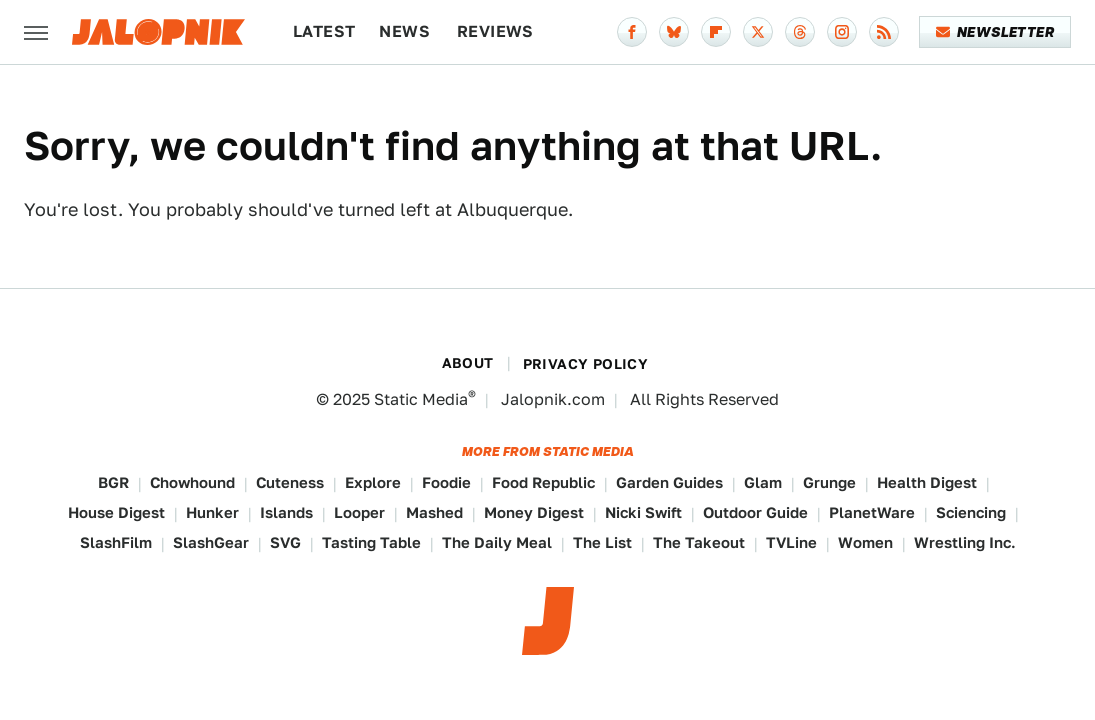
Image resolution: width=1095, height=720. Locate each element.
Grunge (829, 482)
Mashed (434, 512)
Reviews (495, 31)
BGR (113, 482)
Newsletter (995, 32)
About (468, 363)
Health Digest (927, 482)
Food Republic (543, 482)
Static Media (421, 399)
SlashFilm (116, 542)
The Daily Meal (497, 542)
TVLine (791, 542)
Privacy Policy (586, 364)
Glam (763, 482)
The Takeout (699, 542)
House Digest (116, 512)
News (404, 31)
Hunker (212, 512)
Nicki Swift (643, 512)
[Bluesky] (674, 32)
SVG (285, 542)
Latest (324, 31)
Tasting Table (371, 542)
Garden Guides (669, 482)
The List (602, 542)
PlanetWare (872, 512)
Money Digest (534, 512)
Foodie (446, 482)
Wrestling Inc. (965, 542)
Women (865, 542)
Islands (286, 512)
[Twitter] (758, 32)
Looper (359, 512)
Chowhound (192, 482)
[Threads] (800, 32)
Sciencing (971, 512)
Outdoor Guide (755, 512)
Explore (373, 482)
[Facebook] (632, 32)
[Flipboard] (716, 32)
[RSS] (884, 32)
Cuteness (290, 482)
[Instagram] (842, 32)
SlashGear (211, 542)
